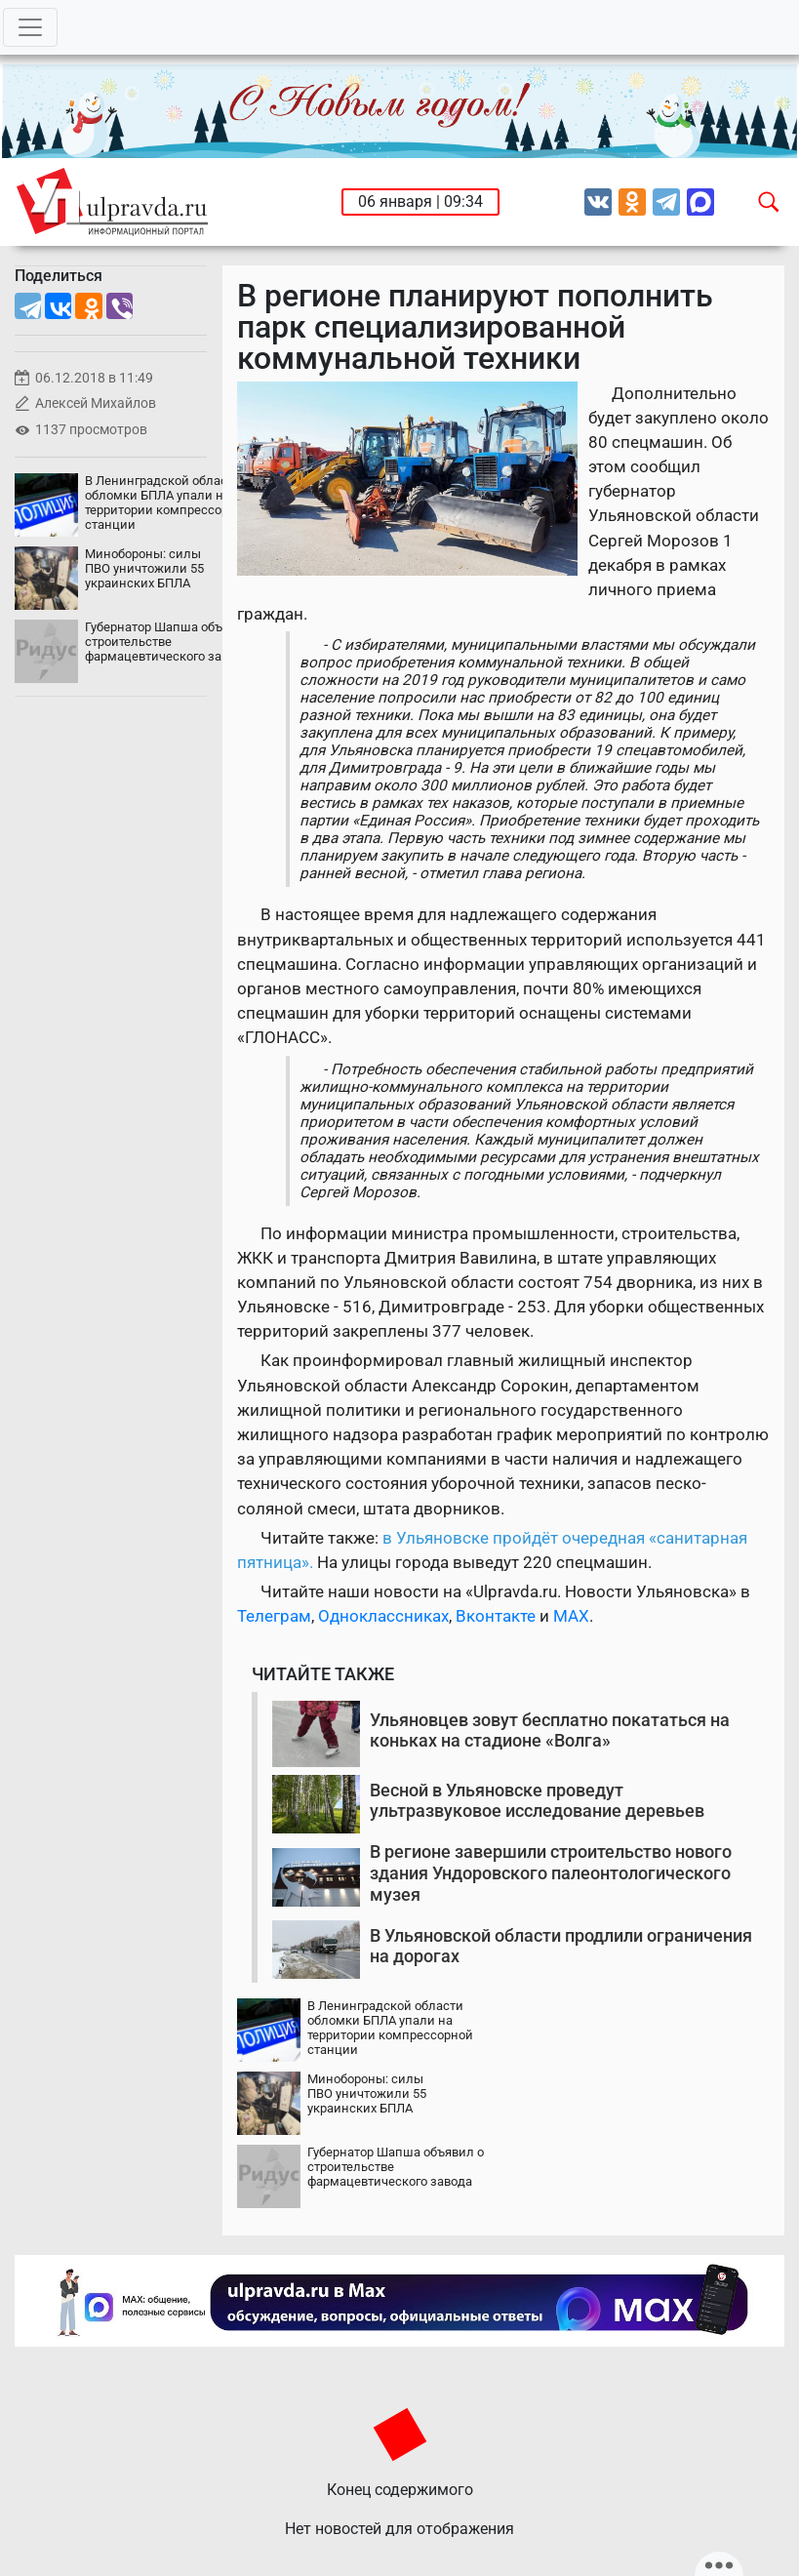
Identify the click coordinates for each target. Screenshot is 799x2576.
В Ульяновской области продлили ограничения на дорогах (561, 1946)
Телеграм (274, 1616)
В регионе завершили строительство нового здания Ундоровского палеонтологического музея (551, 1872)
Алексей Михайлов (95, 403)
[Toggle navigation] (30, 27)
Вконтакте (496, 1616)
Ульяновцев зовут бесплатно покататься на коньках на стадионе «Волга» (550, 1730)
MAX (571, 1616)
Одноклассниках (383, 1616)
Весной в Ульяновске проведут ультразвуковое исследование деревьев (537, 1801)
